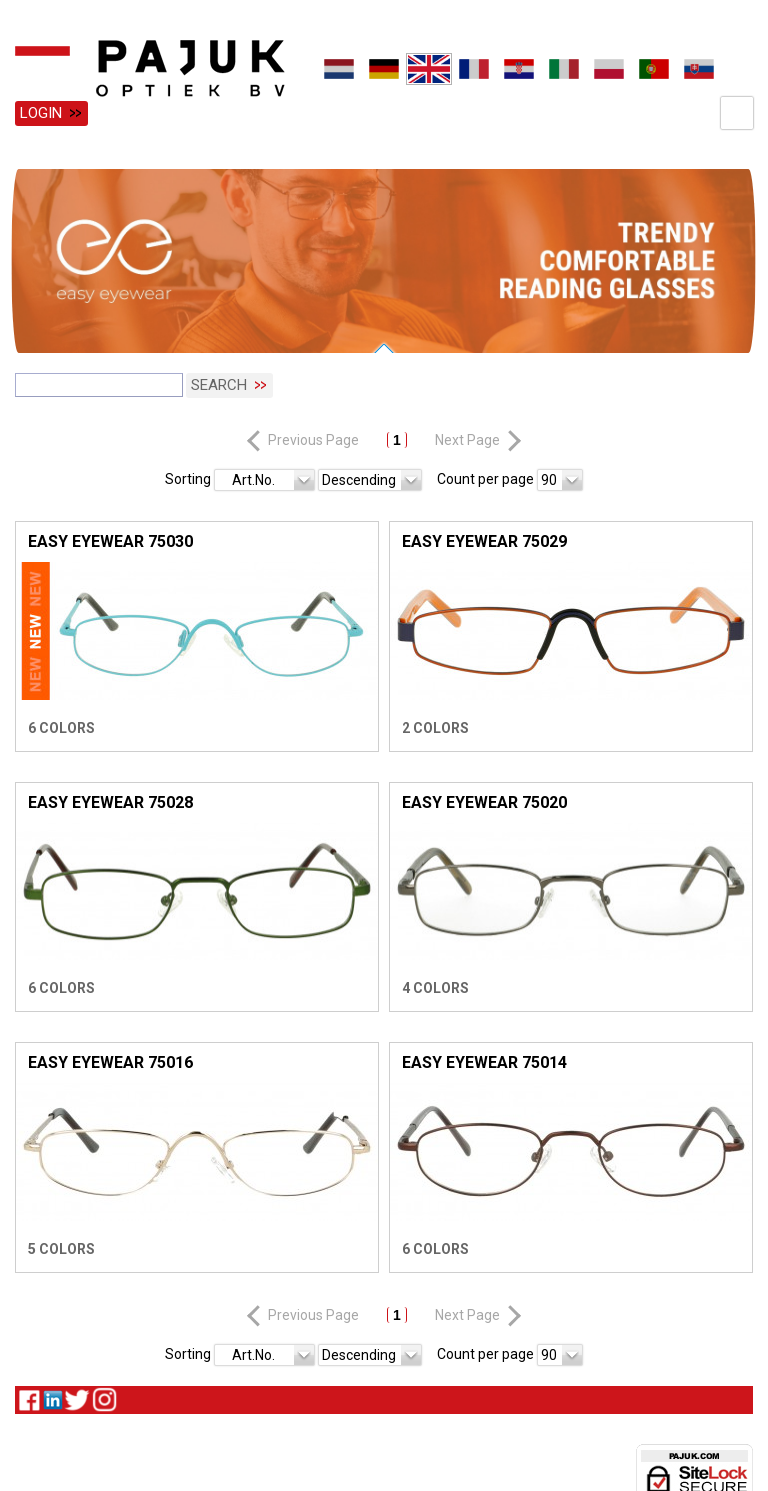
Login (41, 113)
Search (219, 383)
